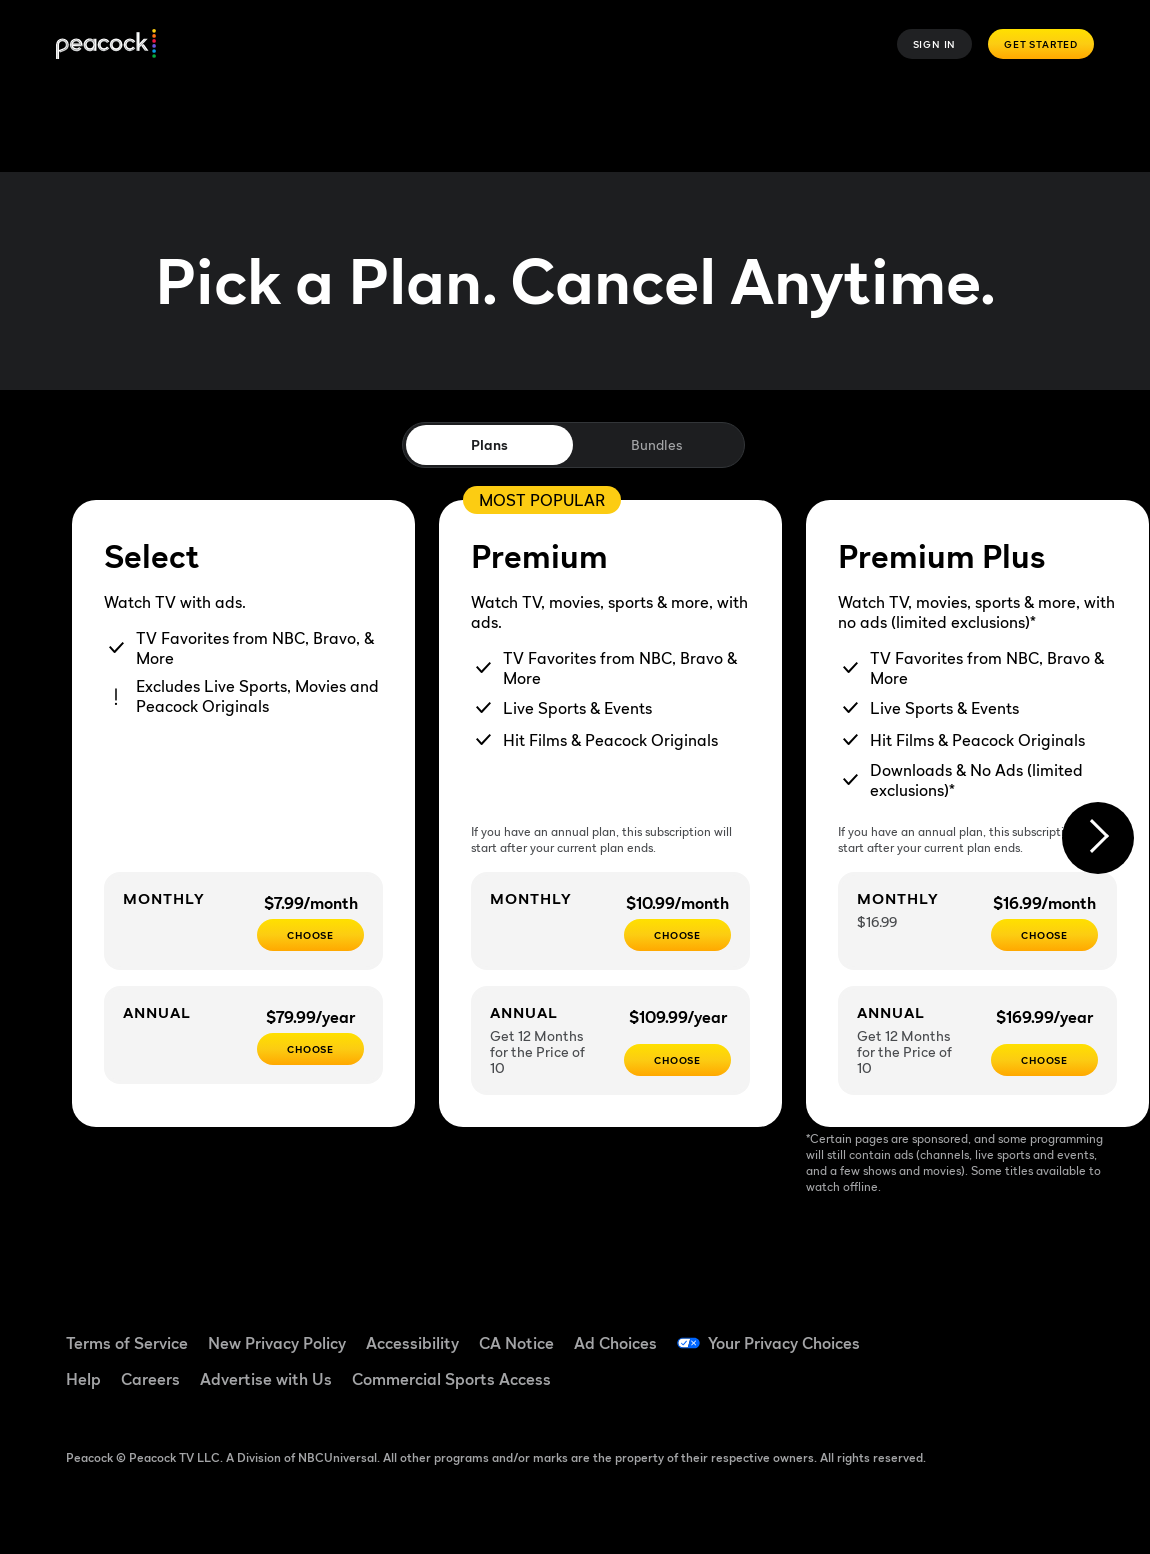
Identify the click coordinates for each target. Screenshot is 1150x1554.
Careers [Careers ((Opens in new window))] (150, 1379)
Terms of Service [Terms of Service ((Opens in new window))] (127, 1343)
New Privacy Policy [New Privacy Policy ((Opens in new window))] (277, 1343)
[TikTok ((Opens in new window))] (1001, 1330)
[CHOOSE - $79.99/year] (310, 1049)
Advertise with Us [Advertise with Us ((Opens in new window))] (266, 1379)
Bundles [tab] (656, 444)
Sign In (935, 44)
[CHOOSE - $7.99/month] (310, 935)
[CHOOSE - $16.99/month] (1044, 935)
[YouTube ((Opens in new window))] (1053, 1330)
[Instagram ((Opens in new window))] (949, 1387)
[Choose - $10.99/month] (677, 935)
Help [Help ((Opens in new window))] (83, 1379)
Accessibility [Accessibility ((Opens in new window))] (412, 1343)
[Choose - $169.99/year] (1044, 1060)
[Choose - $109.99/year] (677, 1060)
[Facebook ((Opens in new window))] (949, 1330)
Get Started (1041, 44)
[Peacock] (106, 44)
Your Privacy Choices (784, 1343)
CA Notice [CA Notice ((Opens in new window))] (516, 1343)
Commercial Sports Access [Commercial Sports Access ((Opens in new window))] (451, 1379)
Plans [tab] (489, 444)
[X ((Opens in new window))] (1001, 1387)
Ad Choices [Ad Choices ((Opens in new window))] (615, 1343)
